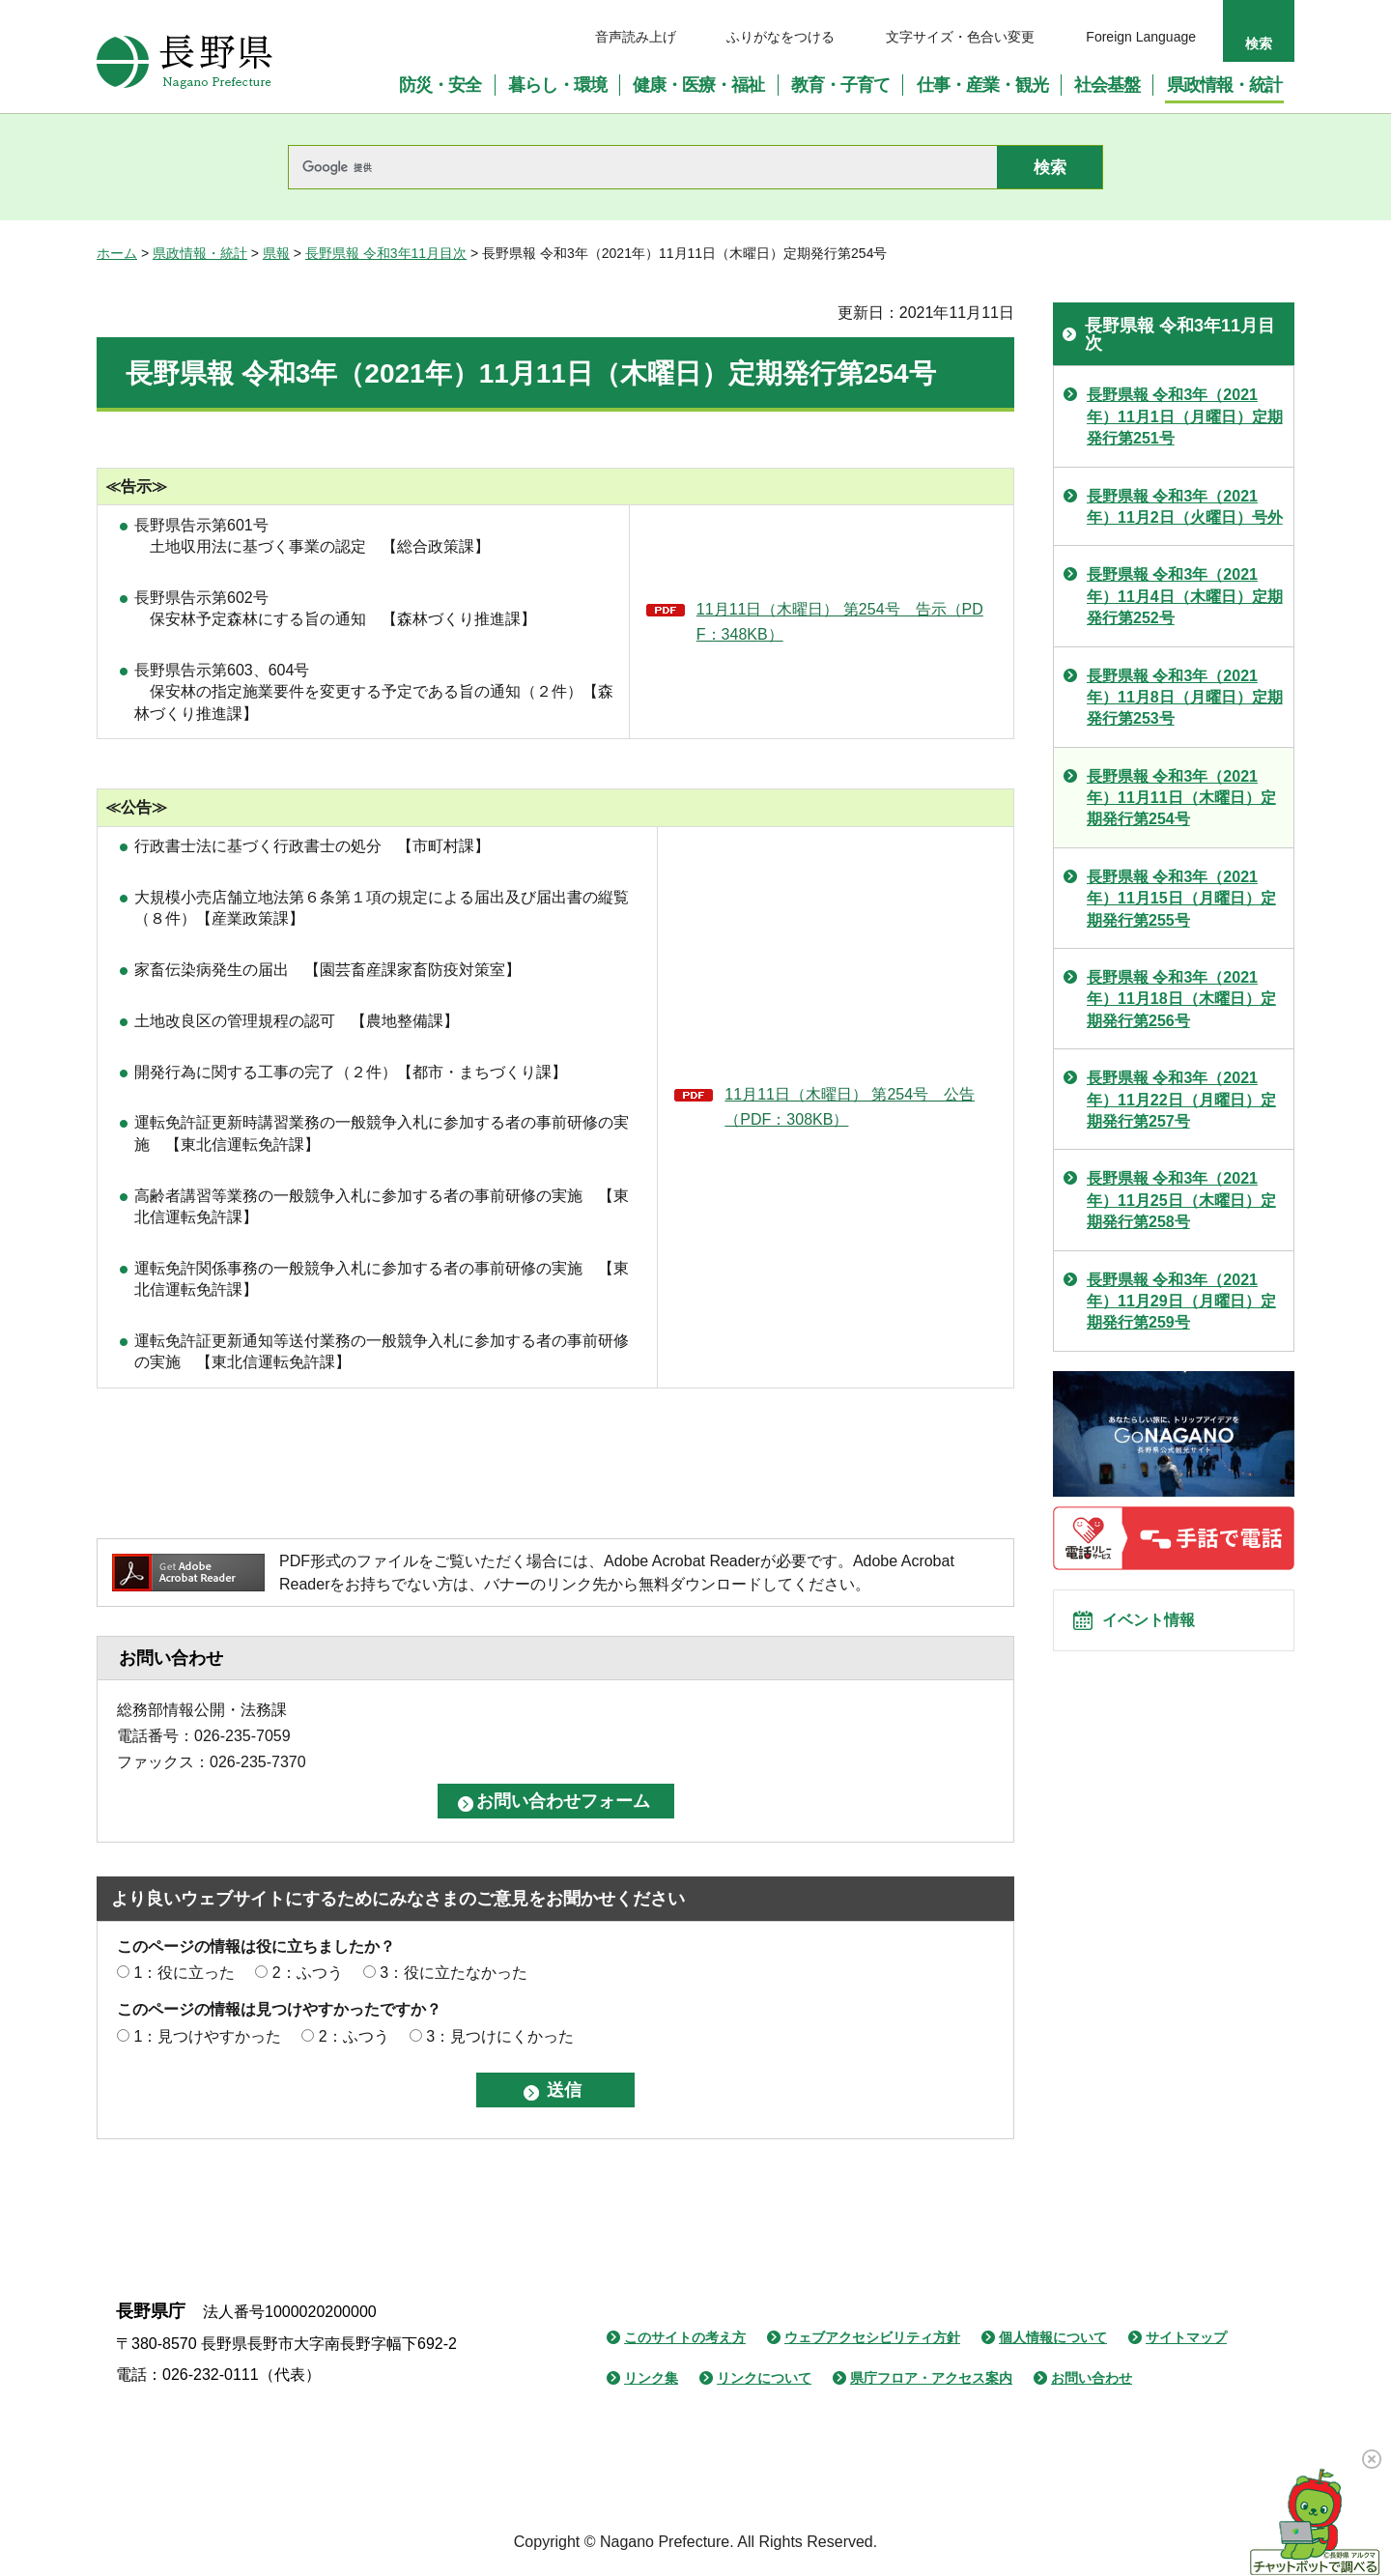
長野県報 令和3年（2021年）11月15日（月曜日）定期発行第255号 (1181, 899)
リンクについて (764, 2378)
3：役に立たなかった (453, 1972)
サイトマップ (1186, 2337)
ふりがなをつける (780, 36)
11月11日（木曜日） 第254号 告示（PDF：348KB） (839, 622)
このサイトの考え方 (685, 2337)
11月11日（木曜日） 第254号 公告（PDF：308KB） (849, 1107)
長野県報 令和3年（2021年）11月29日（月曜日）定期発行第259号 (1181, 1301)
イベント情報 (1160, 1630)
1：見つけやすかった (207, 2036)
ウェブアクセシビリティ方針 (872, 2337)
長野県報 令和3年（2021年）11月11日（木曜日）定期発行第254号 (1181, 798)
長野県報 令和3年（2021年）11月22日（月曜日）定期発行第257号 (1181, 1100)
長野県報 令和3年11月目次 (386, 253)
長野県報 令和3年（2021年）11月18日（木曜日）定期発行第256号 (1181, 999)
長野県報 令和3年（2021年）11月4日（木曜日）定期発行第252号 (1185, 596)
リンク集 (651, 2378)
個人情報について (1053, 2337)
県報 (276, 253)
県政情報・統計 (200, 253)
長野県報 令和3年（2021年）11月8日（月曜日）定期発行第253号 (1185, 698)
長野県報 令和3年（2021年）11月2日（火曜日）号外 (1185, 507)
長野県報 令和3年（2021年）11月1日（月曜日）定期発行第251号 (1185, 416)
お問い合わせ (1091, 2378)
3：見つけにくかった (500, 2036)
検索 (1258, 43)
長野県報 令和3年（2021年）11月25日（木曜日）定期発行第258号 (1181, 1200)
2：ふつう (307, 1972)
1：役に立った (184, 1972)
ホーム (117, 253)
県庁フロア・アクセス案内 (931, 2378)
